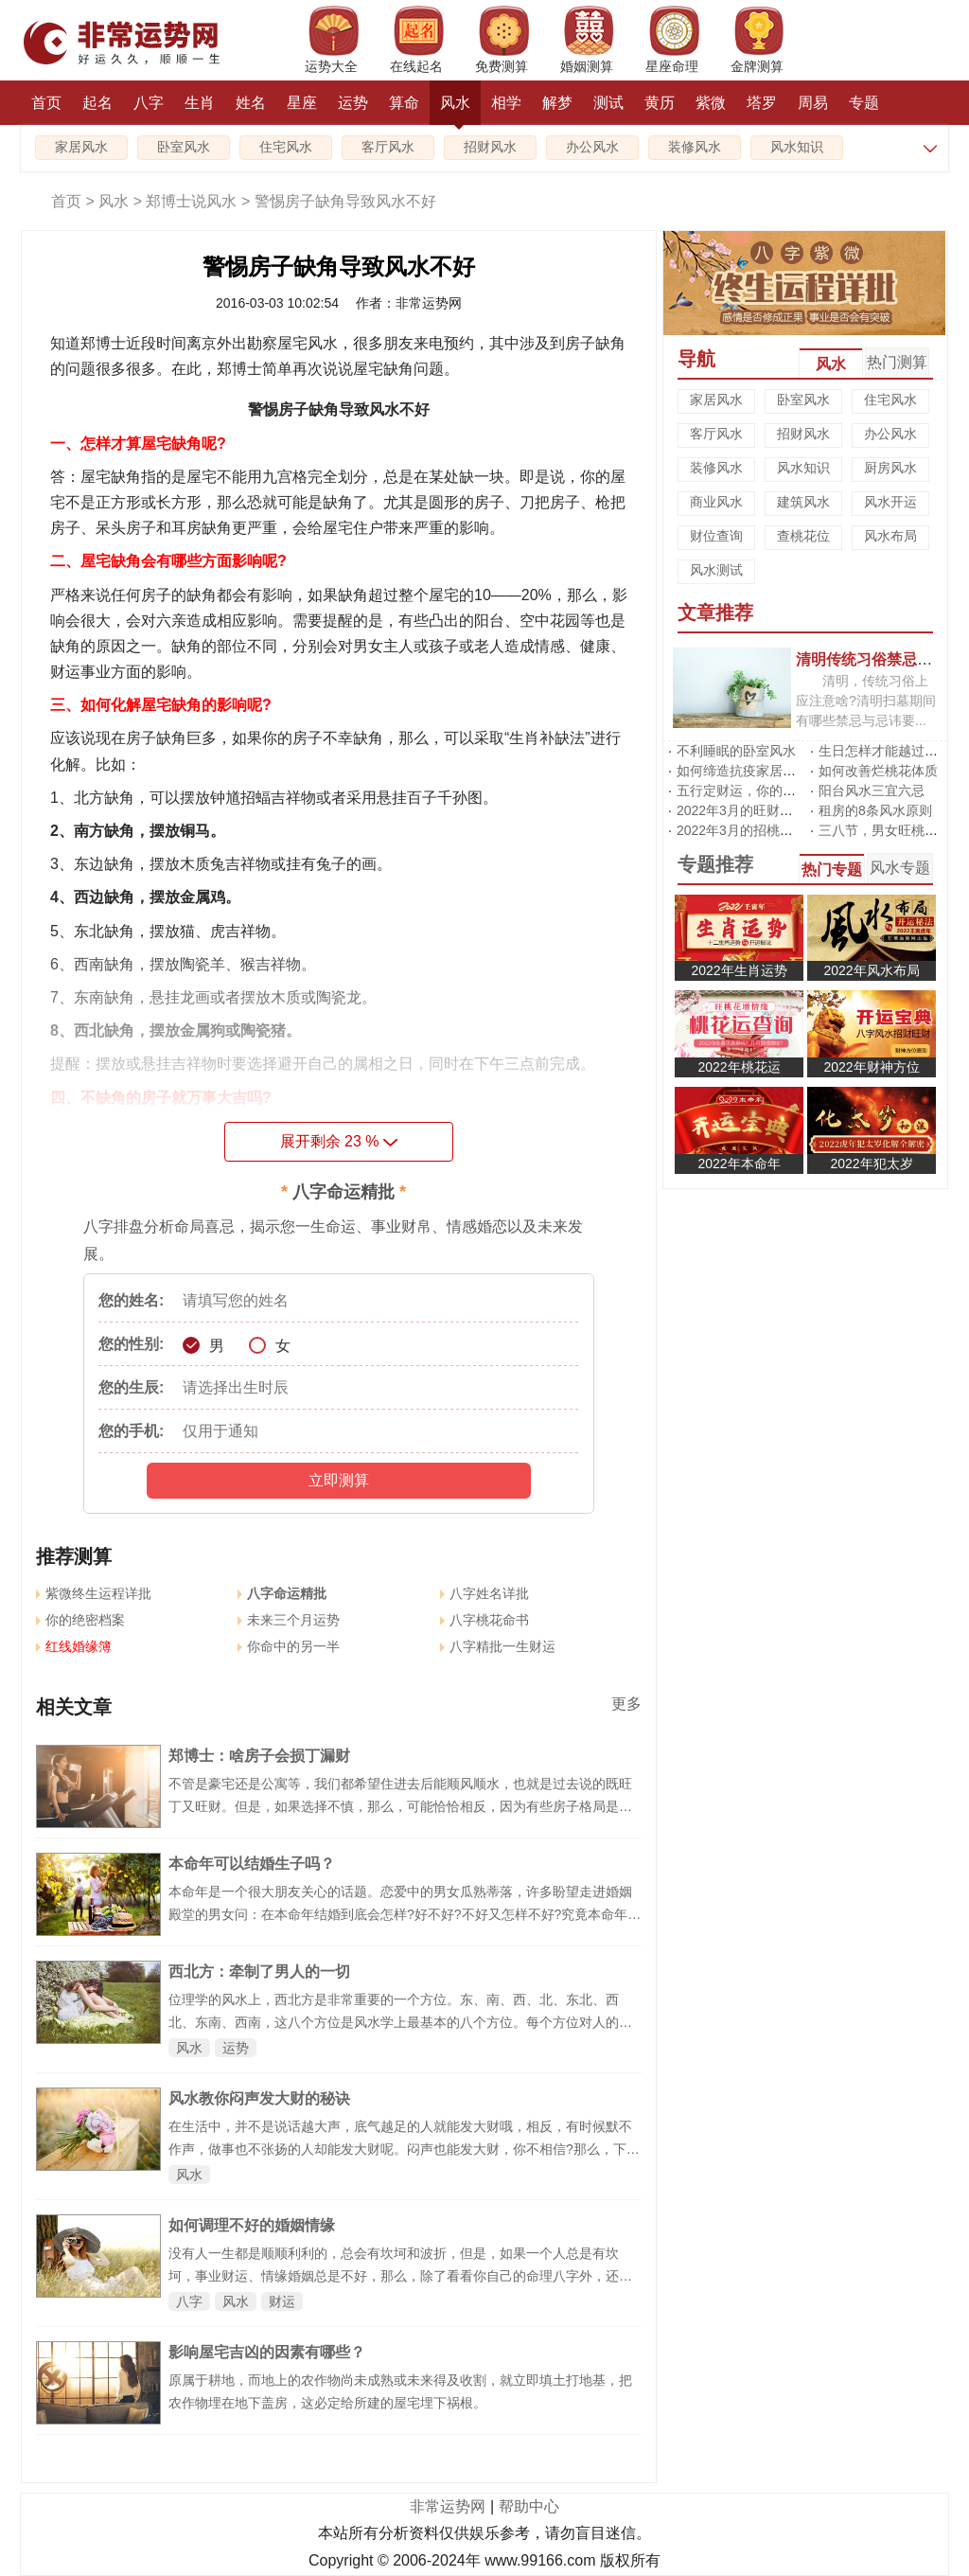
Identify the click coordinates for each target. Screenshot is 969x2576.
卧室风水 (183, 147)
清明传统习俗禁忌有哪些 (879, 658)
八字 (148, 103)
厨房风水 (890, 467)
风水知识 (796, 147)
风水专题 (900, 868)
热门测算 (897, 362)
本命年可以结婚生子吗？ (251, 1864)
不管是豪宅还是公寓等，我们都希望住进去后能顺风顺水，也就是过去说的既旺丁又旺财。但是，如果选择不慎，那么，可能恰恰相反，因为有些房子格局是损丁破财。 (400, 1806)
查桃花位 (803, 535)
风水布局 (890, 535)
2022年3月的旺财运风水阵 (755, 810)
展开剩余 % (339, 1141)
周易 (813, 103)
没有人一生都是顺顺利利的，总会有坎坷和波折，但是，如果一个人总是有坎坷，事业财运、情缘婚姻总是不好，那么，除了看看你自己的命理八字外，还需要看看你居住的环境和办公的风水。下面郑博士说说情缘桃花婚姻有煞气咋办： (400, 2276)
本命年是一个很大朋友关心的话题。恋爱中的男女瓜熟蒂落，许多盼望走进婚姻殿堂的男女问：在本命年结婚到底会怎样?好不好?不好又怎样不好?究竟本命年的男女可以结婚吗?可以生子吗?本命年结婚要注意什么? (404, 1914)
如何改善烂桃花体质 (878, 770)
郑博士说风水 (191, 201)
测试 (608, 103)
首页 (46, 103)
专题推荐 (715, 864)
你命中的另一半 (289, 1646)
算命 (404, 103)
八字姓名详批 (484, 1593)
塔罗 (762, 103)
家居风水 (81, 147)
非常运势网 (447, 2506)
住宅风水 (285, 147)
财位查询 (716, 535)
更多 (626, 1704)
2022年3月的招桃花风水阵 (755, 830)
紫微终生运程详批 (93, 1593)
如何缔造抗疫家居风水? (747, 770)
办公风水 (592, 147)
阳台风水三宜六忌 (872, 790)
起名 (97, 103)
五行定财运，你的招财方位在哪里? (780, 790)
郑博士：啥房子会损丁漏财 (259, 1756)
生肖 (200, 103)
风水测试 (716, 569)
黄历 (659, 103)
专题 (864, 103)
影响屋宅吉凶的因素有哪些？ (266, 2352)
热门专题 (832, 870)
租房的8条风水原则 (875, 810)
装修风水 (694, 147)
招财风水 (490, 147)
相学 (506, 103)
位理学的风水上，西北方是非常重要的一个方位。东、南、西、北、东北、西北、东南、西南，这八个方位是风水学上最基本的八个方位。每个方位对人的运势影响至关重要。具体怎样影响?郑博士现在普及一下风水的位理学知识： (400, 2022)
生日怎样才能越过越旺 (885, 750)
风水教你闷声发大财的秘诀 (259, 2098)
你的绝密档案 (80, 1619)
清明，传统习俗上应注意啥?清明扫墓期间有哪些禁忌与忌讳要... (866, 700)
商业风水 (716, 501)
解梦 (557, 103)
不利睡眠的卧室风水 (736, 750)
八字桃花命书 (484, 1619)
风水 (455, 110)
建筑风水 (803, 501)
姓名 (251, 103)
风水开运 (890, 501)
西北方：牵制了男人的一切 (259, 1971)
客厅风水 (387, 147)
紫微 (711, 103)
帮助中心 (529, 2506)
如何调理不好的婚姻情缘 (251, 2225)
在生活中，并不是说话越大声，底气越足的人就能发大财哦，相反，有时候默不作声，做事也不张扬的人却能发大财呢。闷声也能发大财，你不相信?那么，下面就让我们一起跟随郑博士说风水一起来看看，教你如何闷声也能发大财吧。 (404, 2149)
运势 (353, 103)
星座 (302, 103)
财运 (282, 2301)
